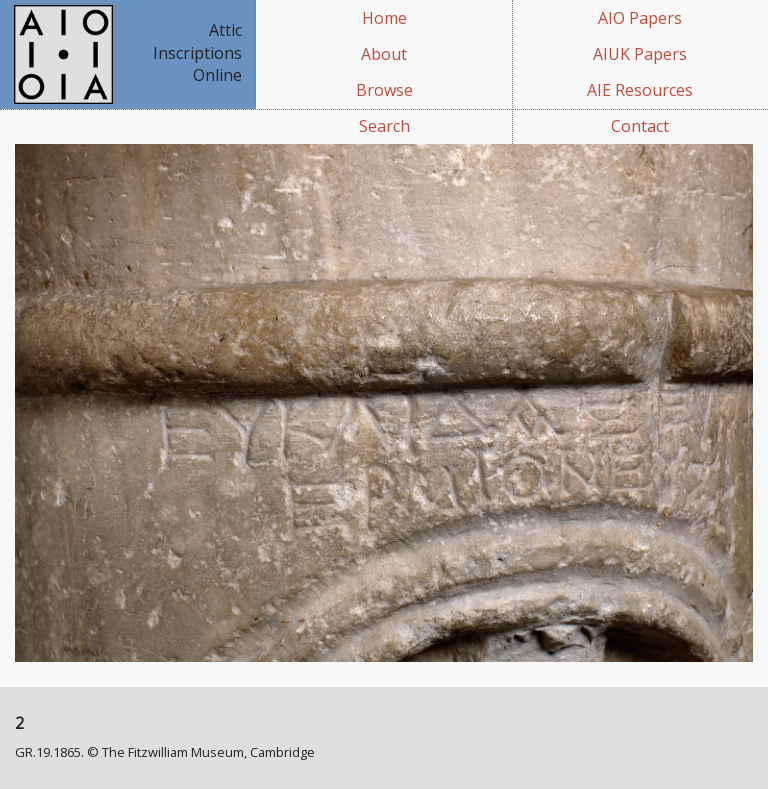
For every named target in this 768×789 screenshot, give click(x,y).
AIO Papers (640, 18)
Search (384, 126)
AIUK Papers (640, 54)
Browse (384, 90)
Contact (640, 126)
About (384, 54)
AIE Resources (640, 90)
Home (384, 18)
